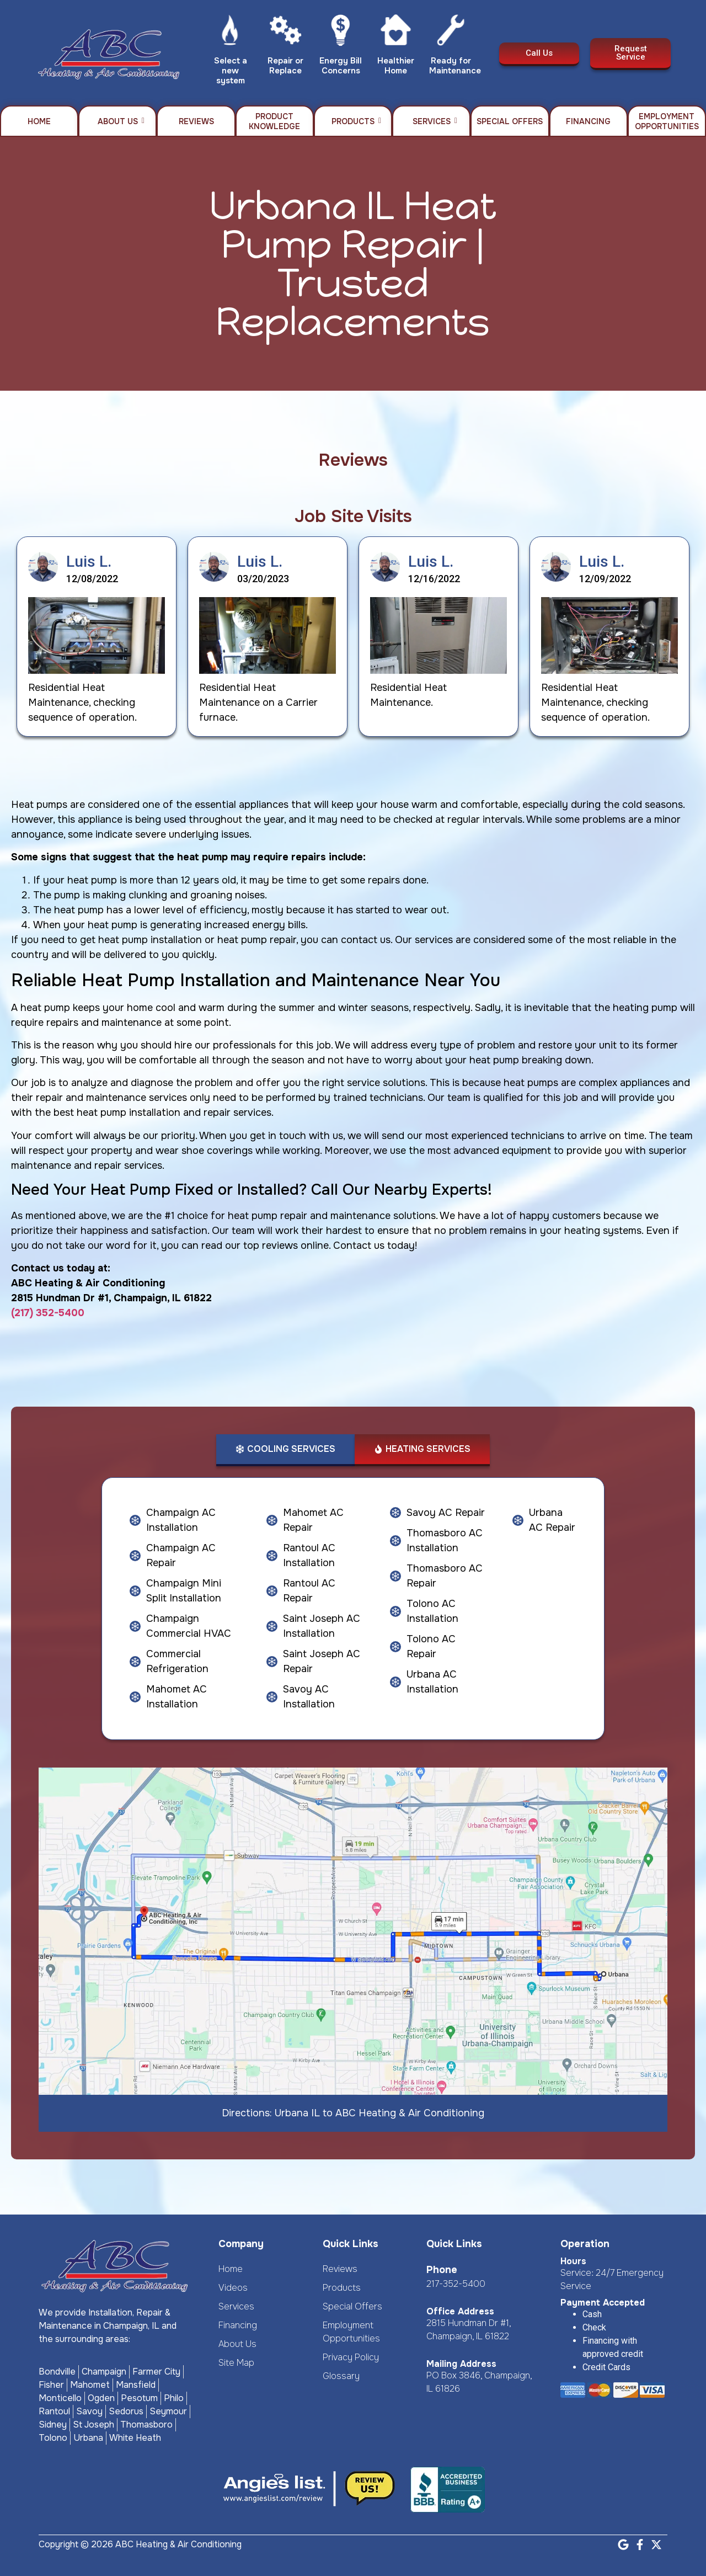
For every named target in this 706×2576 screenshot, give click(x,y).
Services (435, 121)
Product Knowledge (274, 121)
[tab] (285, 1450)
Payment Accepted (602, 2302)
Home (39, 121)
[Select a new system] (230, 32)
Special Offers (510, 121)
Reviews (196, 121)
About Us (121, 121)
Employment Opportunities (667, 121)
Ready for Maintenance (455, 65)
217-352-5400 (455, 2284)
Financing (588, 121)
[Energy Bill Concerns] (340, 32)
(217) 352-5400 (47, 1313)
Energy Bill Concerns (340, 65)
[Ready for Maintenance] (451, 32)
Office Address (460, 2311)
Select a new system (230, 70)
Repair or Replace (285, 65)
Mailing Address (461, 2364)
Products (356, 121)
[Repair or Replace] (285, 32)
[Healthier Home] (395, 32)
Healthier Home (395, 65)
